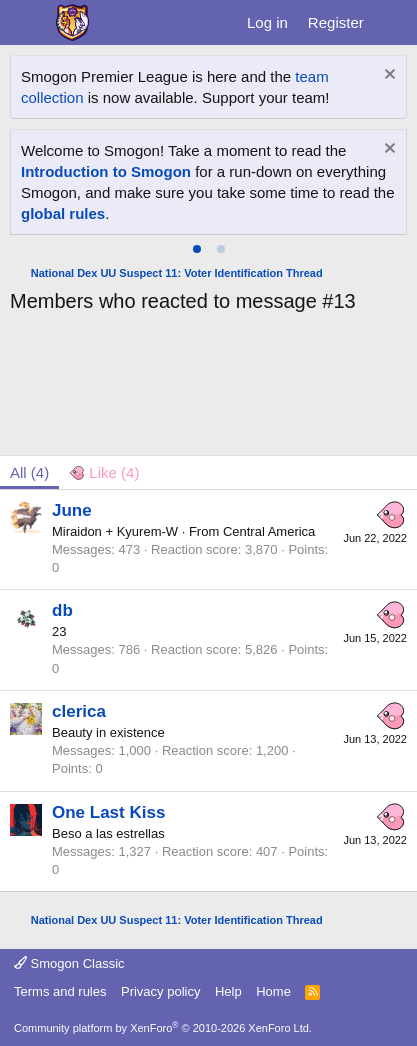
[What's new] (393, 22)
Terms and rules (60, 991)
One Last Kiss (108, 812)
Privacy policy (160, 991)
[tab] (197, 249)
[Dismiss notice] (387, 76)
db (62, 610)
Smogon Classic (69, 963)
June (72, 510)
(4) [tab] (29, 472)
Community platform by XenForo (163, 1028)
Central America (269, 531)
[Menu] (27, 23)
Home (273, 991)
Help (228, 991)
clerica (79, 711)
